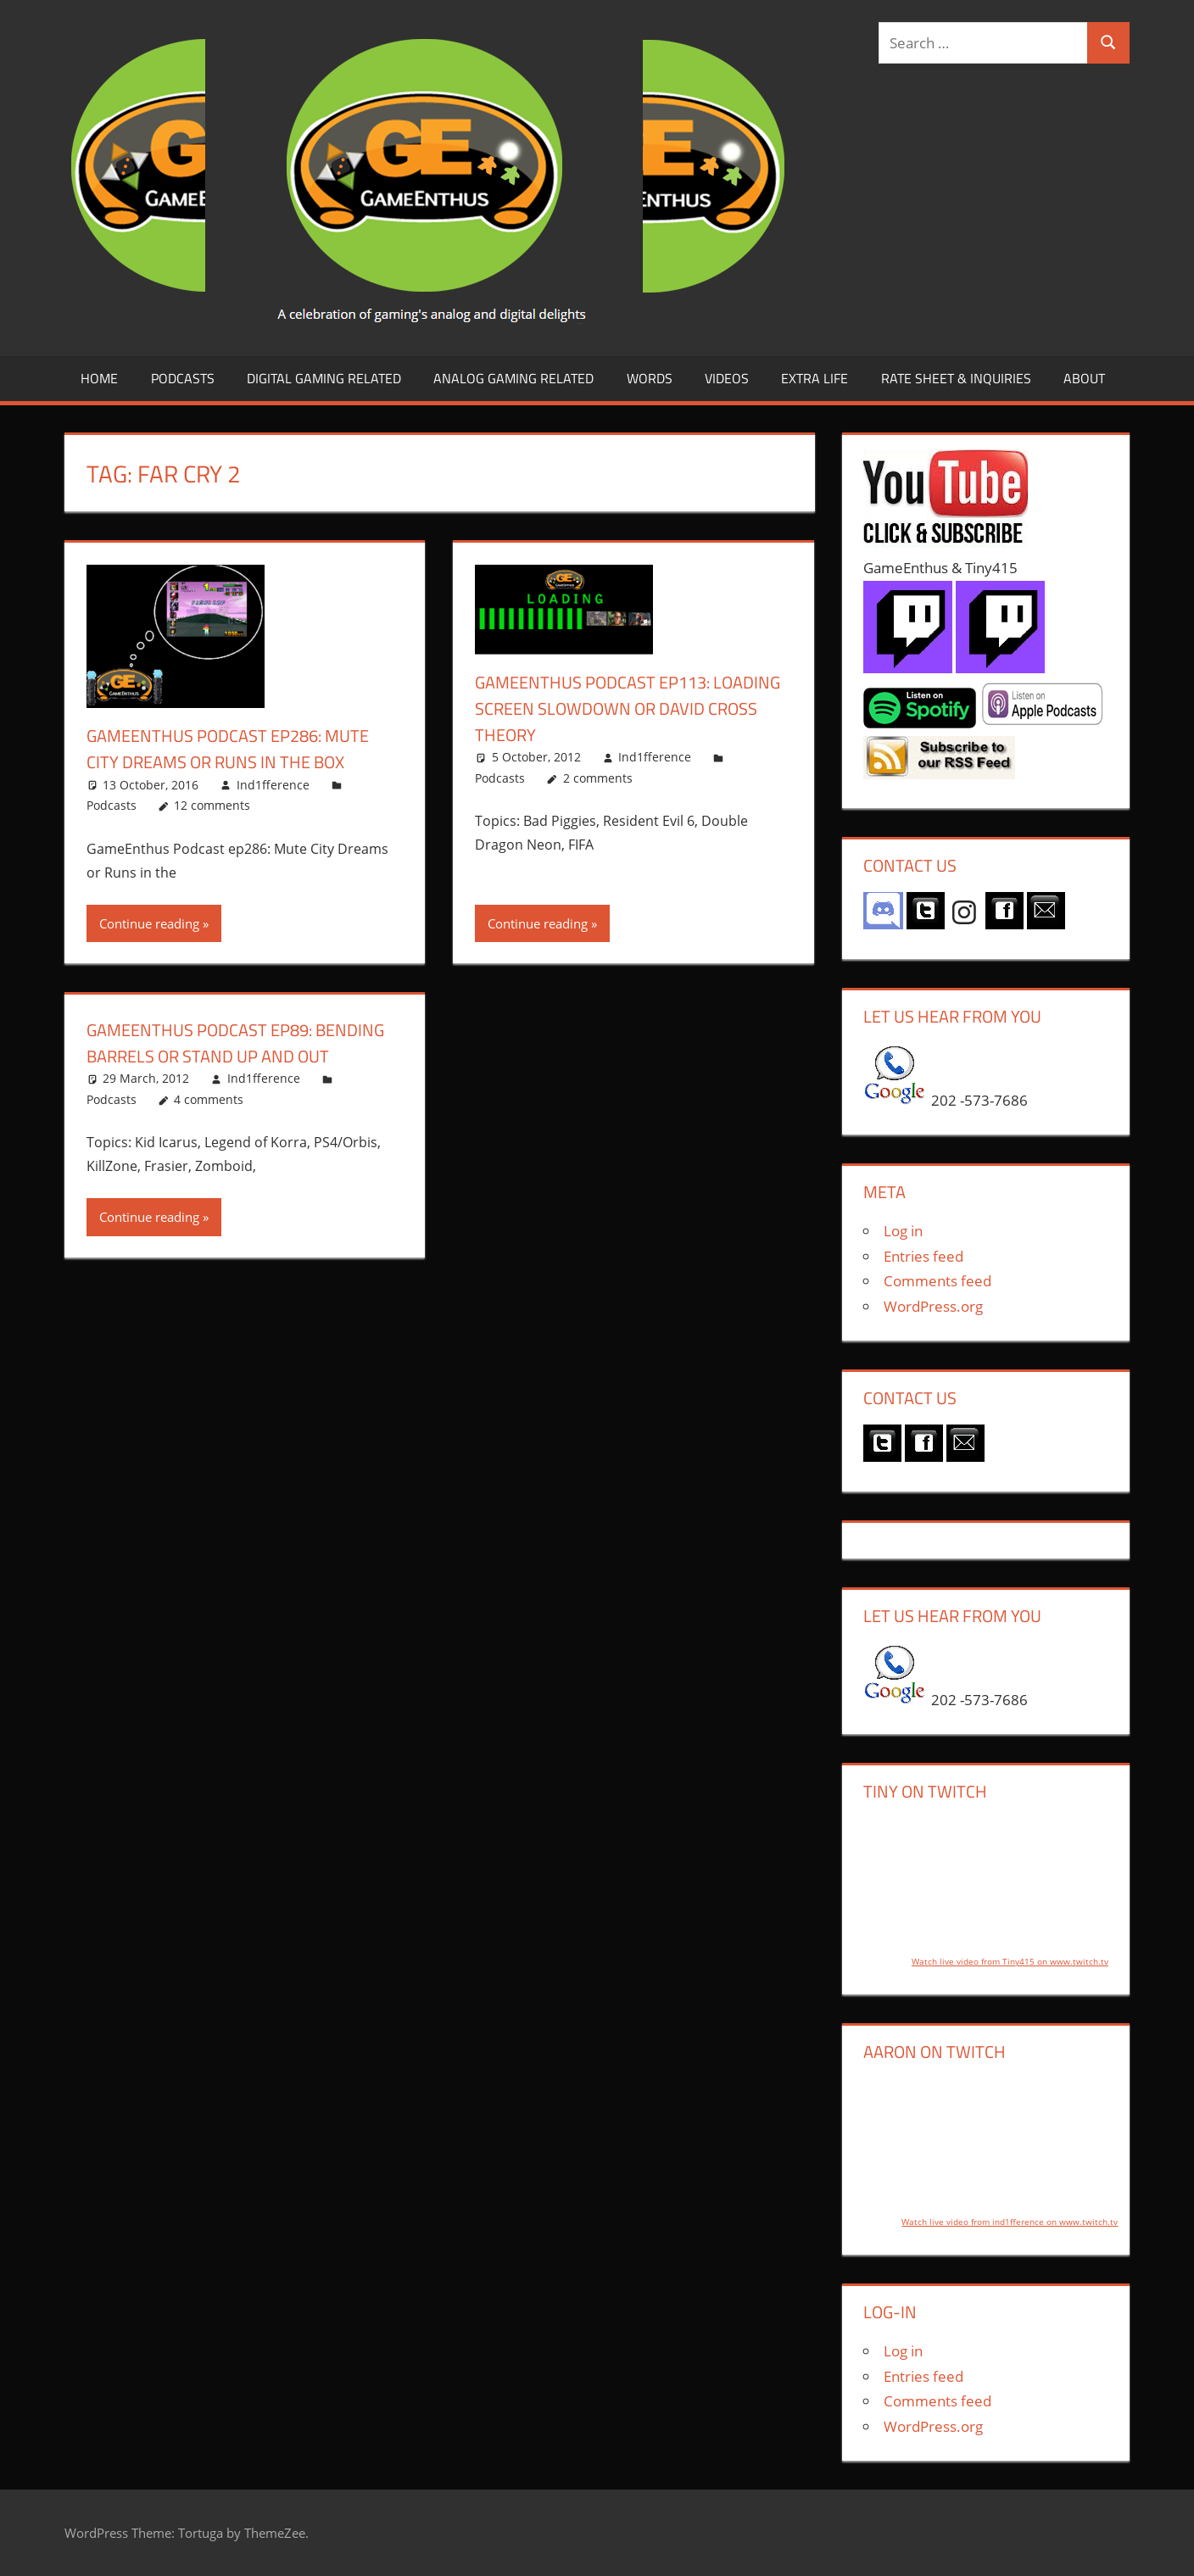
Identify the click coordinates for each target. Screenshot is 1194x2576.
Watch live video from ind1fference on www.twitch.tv (1009, 2222)
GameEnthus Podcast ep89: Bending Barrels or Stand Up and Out (242, 1055)
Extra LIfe (814, 378)
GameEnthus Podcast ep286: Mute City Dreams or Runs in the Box (241, 748)
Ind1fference (273, 785)
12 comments (212, 805)
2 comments (598, 778)
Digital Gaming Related (324, 378)
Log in (903, 1231)
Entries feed (923, 1256)
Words (649, 378)
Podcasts (183, 378)
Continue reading (149, 923)
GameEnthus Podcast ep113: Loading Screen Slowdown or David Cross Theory (614, 708)
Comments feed (937, 1281)
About (1084, 378)
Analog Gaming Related (513, 378)
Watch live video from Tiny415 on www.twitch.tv (1010, 1961)
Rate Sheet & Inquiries (956, 378)
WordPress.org (933, 1306)
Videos (727, 378)
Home (99, 378)
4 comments (208, 1126)
